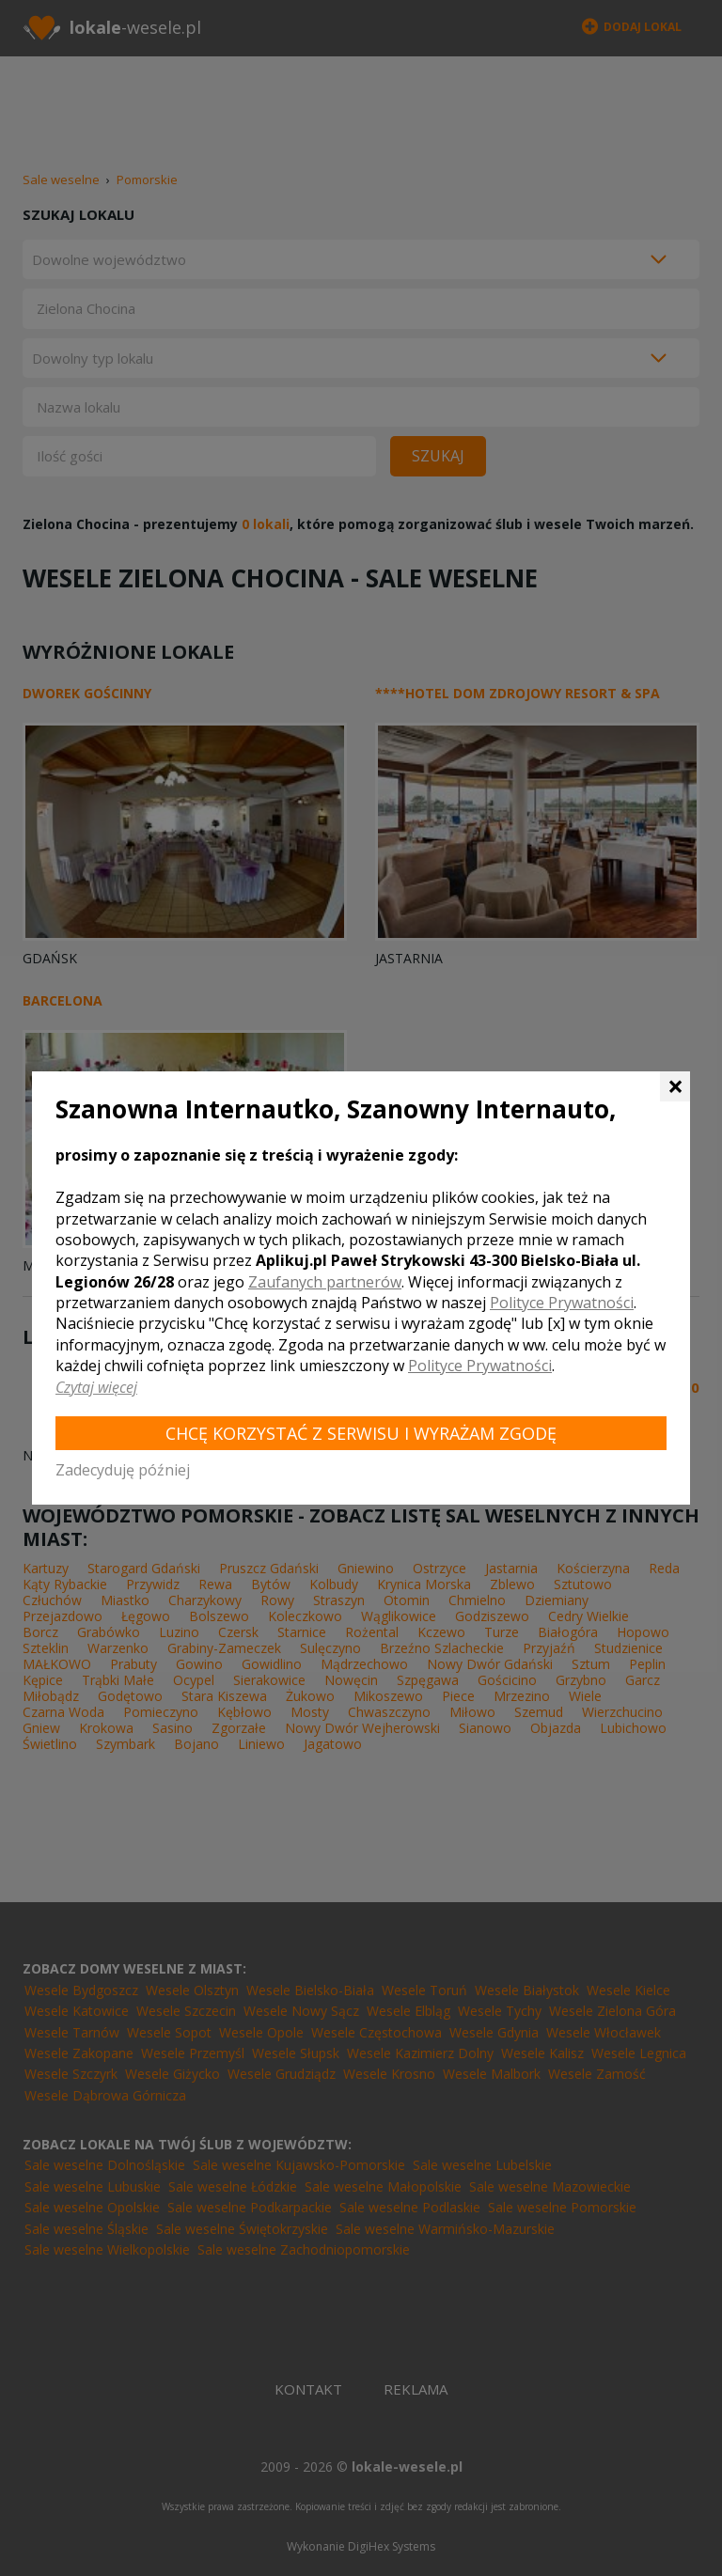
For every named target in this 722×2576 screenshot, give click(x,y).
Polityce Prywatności (562, 1302)
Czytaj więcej (96, 1387)
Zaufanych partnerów (324, 1282)
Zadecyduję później (122, 1470)
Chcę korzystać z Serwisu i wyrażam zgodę (361, 1433)
